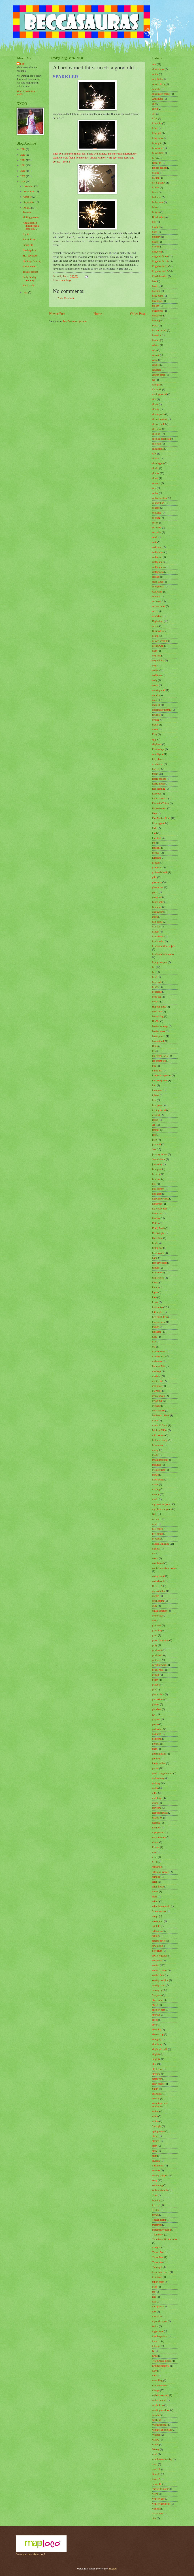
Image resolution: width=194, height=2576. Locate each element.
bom (154, 281)
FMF (154, 828)
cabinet (155, 345)
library (155, 1287)
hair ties (156, 926)
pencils (155, 1674)
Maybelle (157, 1391)
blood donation (159, 276)
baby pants (157, 138)
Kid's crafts (28, 285)
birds (154, 232)
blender (156, 246)
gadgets (156, 862)
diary (154, 650)
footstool (156, 838)
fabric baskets (159, 778)
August (27, 207)
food (154, 833)
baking (155, 172)
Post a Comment (65, 298)
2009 (23, 176)
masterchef (157, 1381)
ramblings (66, 280)
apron (155, 108)
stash (154, 2146)
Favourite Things (160, 803)
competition (158, 503)
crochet (156, 576)
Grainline (157, 907)
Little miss (157, 1307)
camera (155, 355)
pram (154, 1748)
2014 (23, 149)
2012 (23, 160)
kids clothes (158, 1189)
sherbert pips (158, 2009)
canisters (156, 369)
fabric (155, 774)
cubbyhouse (158, 586)
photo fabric (158, 1694)
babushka (157, 123)
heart (154, 977)
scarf (154, 1896)
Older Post (137, 314)
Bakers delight (159, 167)
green (155, 916)
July (25, 292)
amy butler (157, 79)
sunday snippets (160, 2175)
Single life (28, 245)
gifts (154, 877)
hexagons (157, 991)
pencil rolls (157, 1669)
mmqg (155, 1450)
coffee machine (159, 498)
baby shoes (157, 148)
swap (154, 2180)
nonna (155, 1558)
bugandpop (157, 310)
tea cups (156, 2205)
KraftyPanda (158, 1228)
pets (154, 1689)
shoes (155, 2019)
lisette (155, 1302)
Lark (154, 1258)
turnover (156, 2341)
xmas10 (156, 2469)
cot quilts (156, 532)
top (153, 2292)
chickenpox (158, 448)
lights (155, 1292)
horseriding (158, 1016)
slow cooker (158, 2083)
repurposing (158, 1832)
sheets (155, 2005)
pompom (156, 1734)
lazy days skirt (159, 1262)
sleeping (156, 2074)
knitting (156, 1218)
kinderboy (157, 1203)
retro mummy (159, 1837)
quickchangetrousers (162, 1773)
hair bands (157, 921)
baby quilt (157, 143)
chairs (155, 404)
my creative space (161, 1504)
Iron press (157, 1105)
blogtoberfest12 (160, 271)
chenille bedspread (161, 438)
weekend (156, 2420)
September (29, 202)
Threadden (157, 2262)
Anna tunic (157, 98)
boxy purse (157, 296)
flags (154, 813)
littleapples (157, 1312)
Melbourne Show (160, 1415)
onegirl (155, 1596)
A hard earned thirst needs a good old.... (31, 226)
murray (155, 1494)
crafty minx (158, 562)
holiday (156, 1001)
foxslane (156, 847)
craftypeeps (158, 572)
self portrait (158, 1931)
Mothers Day (158, 1470)
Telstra (155, 2210)
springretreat (158, 2131)
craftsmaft (157, 557)
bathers (155, 187)
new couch (157, 1529)
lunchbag (156, 1331)
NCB (154, 1514)
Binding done (29, 250)
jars (154, 1134)
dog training (158, 660)
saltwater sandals (160, 1872)
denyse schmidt (160, 641)
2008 (23, 181)
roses (154, 1857)
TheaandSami (159, 2219)
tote (154, 2301)
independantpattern (161, 1075)
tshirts (155, 2326)
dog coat (156, 655)
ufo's (154, 2375)
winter (155, 2444)
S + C (155, 1862)
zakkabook (157, 2513)
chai (154, 399)
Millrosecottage (160, 1440)
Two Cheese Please (161, 2361)
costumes (156, 527)
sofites (155, 2111)
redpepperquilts (160, 1812)
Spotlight (156, 2126)
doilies (155, 670)
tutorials (156, 2346)
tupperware (157, 2331)
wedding (156, 2415)
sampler (156, 1877)
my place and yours (162, 1509)
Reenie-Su (157, 1817)
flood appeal (158, 823)
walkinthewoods (160, 2395)
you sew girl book (161, 2503)
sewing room (158, 1985)
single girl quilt (159, 2049)
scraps (155, 1916)
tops (154, 2296)
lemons (155, 1267)
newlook (156, 1538)
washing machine (161, 2410)
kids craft (157, 1193)
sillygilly (156, 2039)
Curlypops (157, 591)
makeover (157, 1361)
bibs (154, 222)
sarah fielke (158, 1886)
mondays (156, 1464)
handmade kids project (163, 946)
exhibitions (157, 764)
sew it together (159, 1955)
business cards (159, 330)
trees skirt (157, 2316)
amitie (155, 74)
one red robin (159, 1591)
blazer (155, 241)
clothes (155, 473)
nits (154, 1553)
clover (155, 478)
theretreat (157, 2225)
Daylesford (157, 621)
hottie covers (158, 1031)
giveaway (157, 882)
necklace (156, 1519)
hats (154, 972)
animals (156, 89)
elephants (157, 744)
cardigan (156, 384)
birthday (156, 236)
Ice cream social (160, 1056)
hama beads (158, 936)
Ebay (154, 734)
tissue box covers (160, 2272)
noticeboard (158, 1581)
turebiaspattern (159, 2336)
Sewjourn (157, 1995)
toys (154, 2311)
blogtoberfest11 (160, 266)
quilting (156, 1783)
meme (155, 1420)
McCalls (156, 1405)
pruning (156, 1758)
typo (154, 2370)
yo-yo (155, 2493)
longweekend (159, 1322)
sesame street (158, 1940)
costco (155, 522)
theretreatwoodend (161, 2229)
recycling (156, 1808)
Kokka (155, 1223)
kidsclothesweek (160, 1198)
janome (156, 1130)
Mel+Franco (158, 1410)
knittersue (157, 1213)
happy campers (159, 962)
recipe (155, 1803)
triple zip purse (159, 2321)
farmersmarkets (160, 798)
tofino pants (158, 2282)
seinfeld (156, 1926)
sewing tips (157, 1990)
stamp (155, 2136)
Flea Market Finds (161, 818)
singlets (156, 2054)
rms (154, 1852)
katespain (157, 1169)
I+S (154, 1051)
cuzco (155, 611)
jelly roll (156, 1144)
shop (154, 2024)
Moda (155, 1455)
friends (155, 852)
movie (155, 1484)
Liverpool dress (160, 1317)
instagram (157, 1090)
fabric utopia (158, 783)
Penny (155, 1679)
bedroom (156, 197)
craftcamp (157, 547)
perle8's (156, 1684)
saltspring (157, 1867)
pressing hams (159, 1753)
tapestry (156, 2200)
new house (157, 1533)
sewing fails (158, 1975)
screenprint (157, 1921)
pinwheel (156, 1709)
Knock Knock (30, 239)
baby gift (156, 133)
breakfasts (157, 301)
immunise (157, 1070)
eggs (154, 739)
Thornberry (158, 2234)
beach (155, 192)
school (155, 1901)
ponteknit (157, 1739)
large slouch (158, 1253)
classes (155, 458)
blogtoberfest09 (160, 256)
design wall (158, 645)
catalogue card (159, 394)
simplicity (157, 2044)
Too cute (27, 212)
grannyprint (158, 912)
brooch (155, 305)
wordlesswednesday (162, 2459)
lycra (154, 1336)
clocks (155, 468)
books (155, 286)
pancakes (156, 1625)
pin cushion (158, 1699)
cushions (156, 601)
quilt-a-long (158, 1778)
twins (155, 2355)
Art (153, 113)
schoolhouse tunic (161, 1906)
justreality (157, 1164)
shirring (156, 2015)
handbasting (158, 941)
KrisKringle (158, 1233)
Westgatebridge (160, 2424)
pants (154, 1635)
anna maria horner (161, 94)
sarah (154, 1881)
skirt (154, 2064)
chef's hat (157, 429)
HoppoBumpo (159, 1006)
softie (155, 2116)
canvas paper (158, 375)
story (154, 2151)
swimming (157, 2185)
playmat (156, 1719)
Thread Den (158, 2252)
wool (154, 2454)
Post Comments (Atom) (74, 321)
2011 (23, 165)
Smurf (155, 2088)
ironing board (159, 1110)
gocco (155, 892)
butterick (156, 335)
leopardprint (158, 1277)
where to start (29, 266)
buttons (156, 340)
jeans (154, 1139)
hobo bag (156, 996)
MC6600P (157, 1400)
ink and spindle (159, 1080)
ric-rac (155, 1842)
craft (154, 542)
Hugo (155, 1046)
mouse (155, 1474)
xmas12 (156, 2479)
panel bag (157, 1630)
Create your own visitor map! (30, 2554)
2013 (23, 154)
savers (155, 1891)
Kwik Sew (157, 1238)
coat (154, 488)
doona (155, 685)
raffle (155, 1793)
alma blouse (158, 69)
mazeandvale (158, 1396)
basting (155, 177)
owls (154, 1620)
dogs (154, 665)
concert (156, 507)
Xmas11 (156, 2474)
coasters (156, 483)
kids (154, 1184)
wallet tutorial (159, 2400)
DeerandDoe (158, 631)
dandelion (157, 616)
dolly (154, 680)
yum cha (156, 2508)
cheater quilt (158, 424)
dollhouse (157, 675)
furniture (156, 857)
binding (156, 227)
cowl (154, 537)
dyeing (155, 719)
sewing (155, 1965)
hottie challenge (160, 1026)
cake (154, 350)
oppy (154, 1606)
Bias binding (158, 217)
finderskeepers (159, 808)
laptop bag (157, 1248)
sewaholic (157, 1960)
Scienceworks (159, 1911)
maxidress (157, 1386)
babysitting (157, 153)
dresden (156, 695)
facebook (156, 793)
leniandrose (158, 1272)
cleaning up (158, 463)
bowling (156, 291)
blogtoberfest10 (160, 261)
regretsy (156, 1822)
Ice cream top (159, 1060)
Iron (154, 1100)
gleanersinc (158, 887)
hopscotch (157, 1011)
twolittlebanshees (161, 2365)
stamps (155, 2141)
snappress (157, 2093)
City (154, 453)
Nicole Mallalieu (160, 1543)
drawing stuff (159, 690)
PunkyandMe (159, 1763)
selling (155, 1936)
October (27, 196)
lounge (155, 1327)
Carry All (157, 389)
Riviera (156, 1847)
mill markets (158, 1435)
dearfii (155, 626)
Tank (154, 2195)
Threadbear (158, 2257)
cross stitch (157, 581)
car (153, 379)
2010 (23, 171)
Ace (154, 64)
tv (153, 2351)
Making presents (31, 217)
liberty (155, 1282)
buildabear (157, 315)
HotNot (156, 1021)
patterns (156, 1660)
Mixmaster (157, 1445)
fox (153, 843)
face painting (158, 788)
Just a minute (158, 1159)
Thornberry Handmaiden (164, 2239)
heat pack (157, 982)
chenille (156, 434)
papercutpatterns (160, 1640)
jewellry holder (159, 1154)
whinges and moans (162, 2429)
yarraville (157, 2484)
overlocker (157, 1615)
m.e (154, 1341)
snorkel (156, 2098)
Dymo (155, 724)
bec (22, 63)
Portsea (156, 1743)
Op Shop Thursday (32, 261)
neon (154, 1524)
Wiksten (156, 2434)
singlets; (156, 2059)
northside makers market (164, 1568)
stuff (154, 2155)
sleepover (157, 2079)
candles (156, 365)
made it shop (158, 1351)
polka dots (157, 1729)
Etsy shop (157, 759)
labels (155, 1243)
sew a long (157, 1946)
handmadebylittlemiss (163, 954)
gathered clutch (160, 872)
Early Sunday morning (29, 279)
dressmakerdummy (161, 709)
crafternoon (158, 552)
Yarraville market (161, 2489)
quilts (155, 1788)
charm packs (158, 414)
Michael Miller (159, 1430)
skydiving (157, 2069)
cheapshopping (159, 419)
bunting (156, 320)
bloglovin (157, 251)
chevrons (156, 443)
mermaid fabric (160, 1425)
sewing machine (160, 1980)
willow (155, 2439)
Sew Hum (157, 1950)
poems (155, 1724)
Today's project (30, 271)
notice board (158, 1576)
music (155, 1499)
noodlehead (158, 1563)
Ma (153, 1346)
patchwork (157, 1655)
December (28, 186)
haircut (155, 931)
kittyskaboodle (159, 1208)
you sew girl (158, 2498)
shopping (156, 2029)
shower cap (157, 2034)
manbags (156, 1371)
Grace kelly (158, 902)
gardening (157, 867)
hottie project (158, 1036)
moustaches (158, 1479)
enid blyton (157, 754)
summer (156, 2170)
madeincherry (159, 1356)
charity (155, 409)
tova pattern (158, 2306)
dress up (156, 705)
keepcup (156, 1174)
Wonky (155, 2449)
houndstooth (158, 1041)
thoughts (156, 2247)
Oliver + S (157, 1586)
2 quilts (26, 234)
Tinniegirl (157, 2267)
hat (153, 967)
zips (154, 2518)
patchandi (157, 1650)
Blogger (112, 2568)
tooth (154, 2287)
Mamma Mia (158, 1366)
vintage (156, 2390)
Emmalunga (158, 749)
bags (154, 158)
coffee (155, 493)
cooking (156, 517)
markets (156, 1376)
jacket (155, 1120)
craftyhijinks (158, 567)
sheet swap (157, 2000)
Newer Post (57, 314)
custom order (158, 606)
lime (154, 1297)
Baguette (156, 163)
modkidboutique (160, 1460)
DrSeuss (156, 715)
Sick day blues (30, 255)
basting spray (158, 182)
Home (97, 314)
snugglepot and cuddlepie (159, 2105)
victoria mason (159, 2385)
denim (155, 636)
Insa (154, 1085)
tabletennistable (160, 2190)
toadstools (157, 2277)
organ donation (159, 1610)
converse (156, 512)
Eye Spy (156, 769)
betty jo (156, 212)
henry (155, 987)
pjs (153, 1714)
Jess (154, 1149)
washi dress (158, 2405)
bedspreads (157, 202)
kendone (156, 1179)
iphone (155, 1095)
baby (154, 128)
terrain (155, 2215)
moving (156, 1489)
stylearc (156, 2160)
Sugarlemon (158, 2165)
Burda (155, 325)
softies (155, 2121)
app (154, 103)
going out (157, 897)
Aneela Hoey (158, 84)
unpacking (157, 2380)
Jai (153, 1124)
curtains (156, 596)
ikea (154, 1065)
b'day (154, 118)
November (29, 191)
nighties (156, 1548)
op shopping (158, 1600)
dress (154, 700)
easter (155, 729)
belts (154, 207)
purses (155, 1768)
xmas (154, 2464)
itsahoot (156, 1115)
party (154, 1645)
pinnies (155, 1704)
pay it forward (159, 1665)
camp (155, 360)
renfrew (156, 1827)
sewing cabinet (159, 1970)
